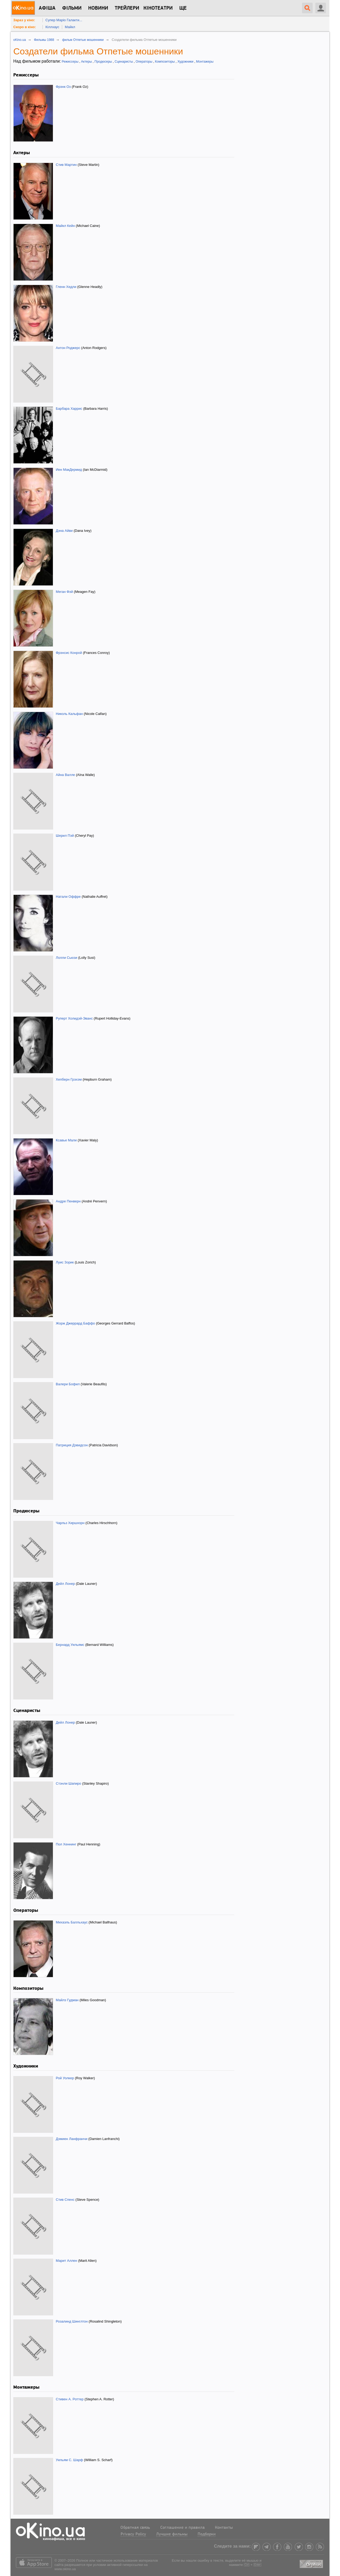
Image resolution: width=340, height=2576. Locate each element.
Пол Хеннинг (66, 1844)
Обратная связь (135, 2528)
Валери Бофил (68, 1384)
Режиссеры (70, 61)
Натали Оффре (68, 897)
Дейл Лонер (65, 1584)
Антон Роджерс (68, 348)
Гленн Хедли (66, 287)
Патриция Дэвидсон (72, 1445)
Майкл (70, 27)
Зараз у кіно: (24, 20)
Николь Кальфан (69, 714)
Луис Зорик (65, 1262)
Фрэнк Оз (63, 87)
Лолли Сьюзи (66, 958)
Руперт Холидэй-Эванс (74, 1018)
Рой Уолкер (65, 2078)
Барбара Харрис (69, 409)
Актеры (86, 61)
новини (98, 8)
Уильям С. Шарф (69, 2460)
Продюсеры (103, 61)
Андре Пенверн (68, 1201)
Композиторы (165, 61)
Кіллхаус (52, 27)
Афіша (47, 8)
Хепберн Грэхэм (69, 1079)
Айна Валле (65, 775)
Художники (185, 61)
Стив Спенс (65, 2200)
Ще (183, 8)
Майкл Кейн (65, 226)
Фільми (72, 8)
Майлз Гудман (67, 2000)
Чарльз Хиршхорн (70, 1523)
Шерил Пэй (65, 836)
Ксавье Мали (66, 1140)
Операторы (143, 61)
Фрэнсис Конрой (69, 653)
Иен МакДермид (69, 470)
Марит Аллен (66, 2261)
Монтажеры (204, 61)
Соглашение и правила (182, 2528)
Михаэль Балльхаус (72, 1922)
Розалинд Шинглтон (72, 2321)
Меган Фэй (64, 592)
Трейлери (127, 8)
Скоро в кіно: (24, 27)
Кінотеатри (158, 8)
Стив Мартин (66, 165)
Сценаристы (124, 61)
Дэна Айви (64, 531)
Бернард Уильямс (70, 1645)
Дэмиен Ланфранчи (71, 2139)
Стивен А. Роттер (70, 2399)
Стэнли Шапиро (68, 1783)
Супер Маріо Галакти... (63, 20)
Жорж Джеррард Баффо (75, 1323)
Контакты (224, 2528)
